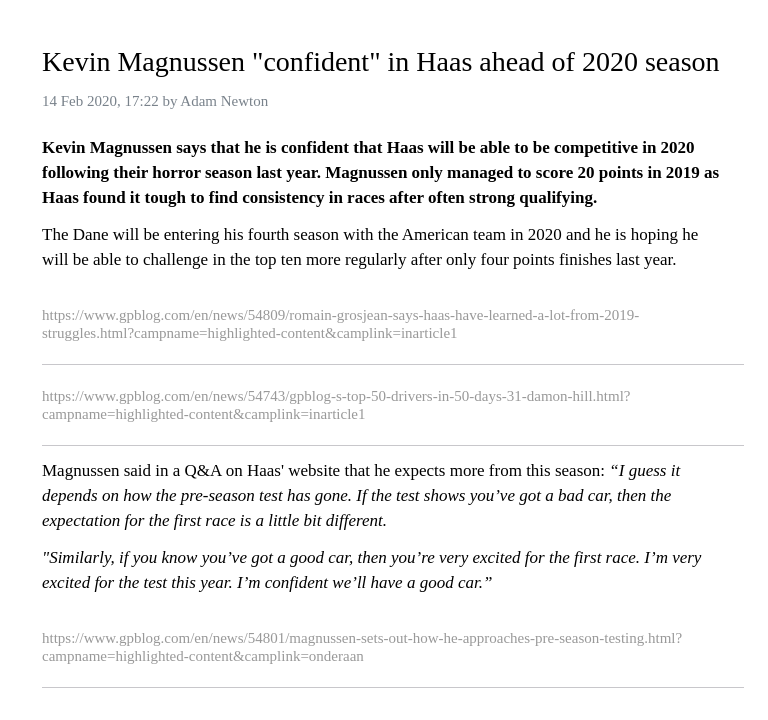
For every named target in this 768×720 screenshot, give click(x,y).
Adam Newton (224, 101)
